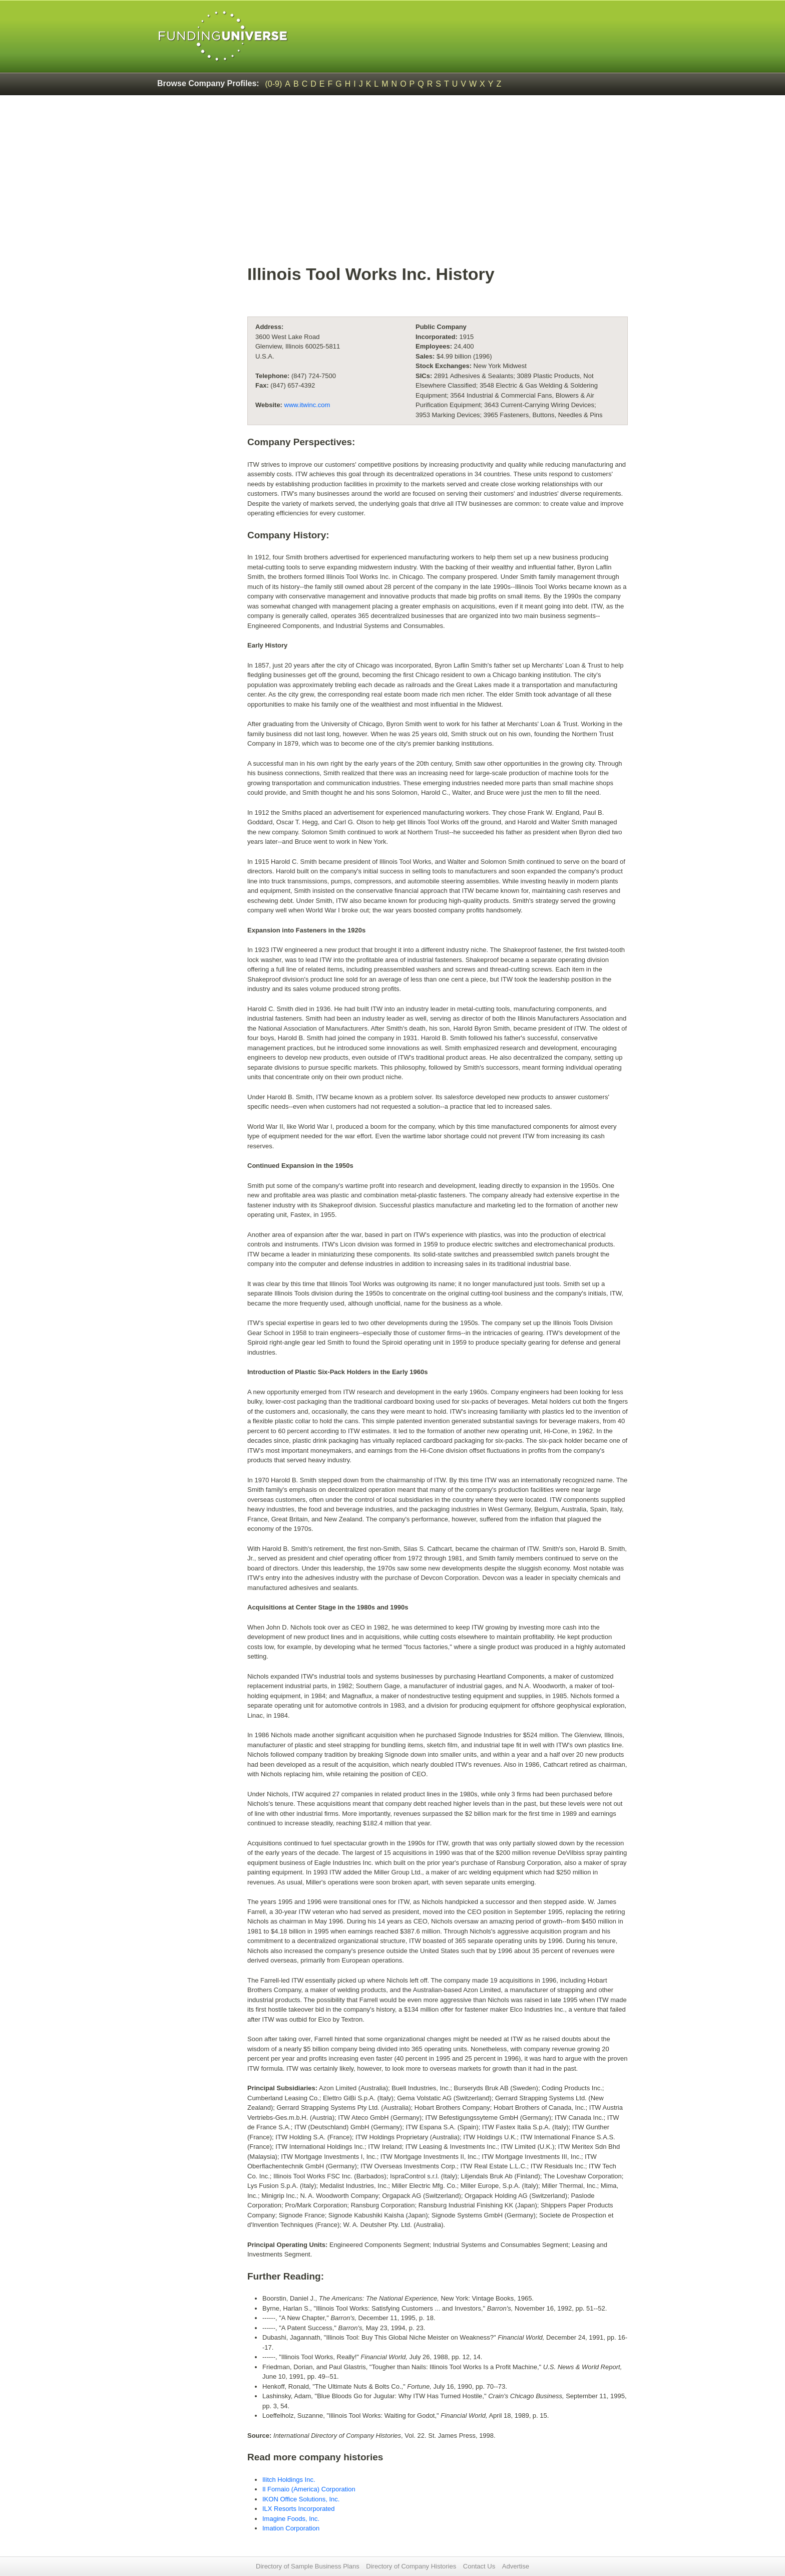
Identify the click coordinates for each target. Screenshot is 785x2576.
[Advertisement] (392, 178)
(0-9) (273, 84)
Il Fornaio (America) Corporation (308, 2489)
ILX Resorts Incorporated (298, 2508)
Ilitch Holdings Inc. (288, 2479)
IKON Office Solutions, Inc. (300, 2499)
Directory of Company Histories (411, 2566)
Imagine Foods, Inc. (290, 2518)
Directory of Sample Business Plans (307, 2566)
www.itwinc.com (307, 405)
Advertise (515, 2566)
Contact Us (479, 2566)
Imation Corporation (290, 2528)
